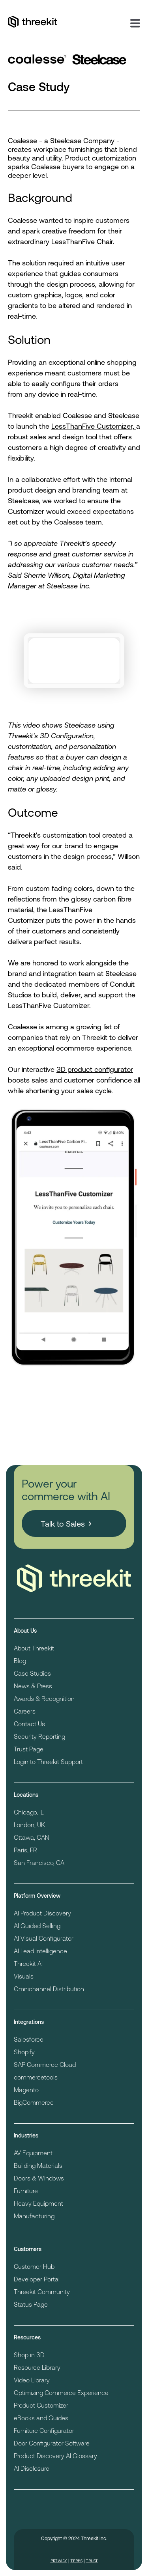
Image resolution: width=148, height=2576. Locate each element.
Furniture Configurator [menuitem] (44, 2430)
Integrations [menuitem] (29, 2021)
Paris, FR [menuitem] (25, 1850)
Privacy (59, 2560)
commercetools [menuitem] (36, 2077)
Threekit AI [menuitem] (28, 1963)
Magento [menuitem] (26, 2089)
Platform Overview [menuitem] (37, 1895)
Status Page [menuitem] (31, 2304)
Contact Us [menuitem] (29, 1723)
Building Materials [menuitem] (38, 2165)
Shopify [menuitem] (24, 2051)
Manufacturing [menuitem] (34, 2215)
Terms (76, 2560)
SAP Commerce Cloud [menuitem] (45, 2064)
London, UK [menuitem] (29, 1824)
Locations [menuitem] (26, 1794)
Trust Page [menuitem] (28, 1749)
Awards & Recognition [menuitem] (44, 1698)
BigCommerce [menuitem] (34, 2102)
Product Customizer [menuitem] (41, 2405)
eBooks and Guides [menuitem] (41, 2417)
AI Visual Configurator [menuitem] (43, 1938)
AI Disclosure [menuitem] (31, 2468)
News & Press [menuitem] (33, 1685)
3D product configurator (94, 1069)
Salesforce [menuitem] (28, 2039)
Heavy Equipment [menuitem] (38, 2203)
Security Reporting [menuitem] (39, 1736)
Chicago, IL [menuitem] (29, 1812)
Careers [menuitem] (25, 1711)
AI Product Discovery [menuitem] (42, 1913)
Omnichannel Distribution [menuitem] (49, 1988)
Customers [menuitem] (27, 2249)
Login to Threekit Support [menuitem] (48, 1761)
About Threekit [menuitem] (34, 1648)
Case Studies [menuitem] (32, 1673)
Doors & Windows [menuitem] (39, 2178)
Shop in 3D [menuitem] (29, 2354)
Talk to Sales (63, 1523)
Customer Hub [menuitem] (34, 2266)
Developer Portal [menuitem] (37, 2279)
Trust (92, 2560)
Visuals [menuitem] (24, 1976)
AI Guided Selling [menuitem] (37, 1925)
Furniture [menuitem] (26, 2190)
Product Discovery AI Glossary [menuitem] (55, 2455)
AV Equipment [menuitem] (33, 2152)
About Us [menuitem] (25, 1630)
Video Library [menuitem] (32, 2380)
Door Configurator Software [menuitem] (52, 2443)
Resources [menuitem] (27, 2337)
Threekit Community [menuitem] (42, 2291)
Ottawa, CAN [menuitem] (31, 1837)
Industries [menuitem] (26, 2135)
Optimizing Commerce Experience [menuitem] (61, 2392)
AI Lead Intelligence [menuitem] (40, 1950)
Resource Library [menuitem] (37, 2367)
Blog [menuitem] (20, 1660)
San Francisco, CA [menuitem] (39, 1862)
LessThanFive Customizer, (93, 426)
